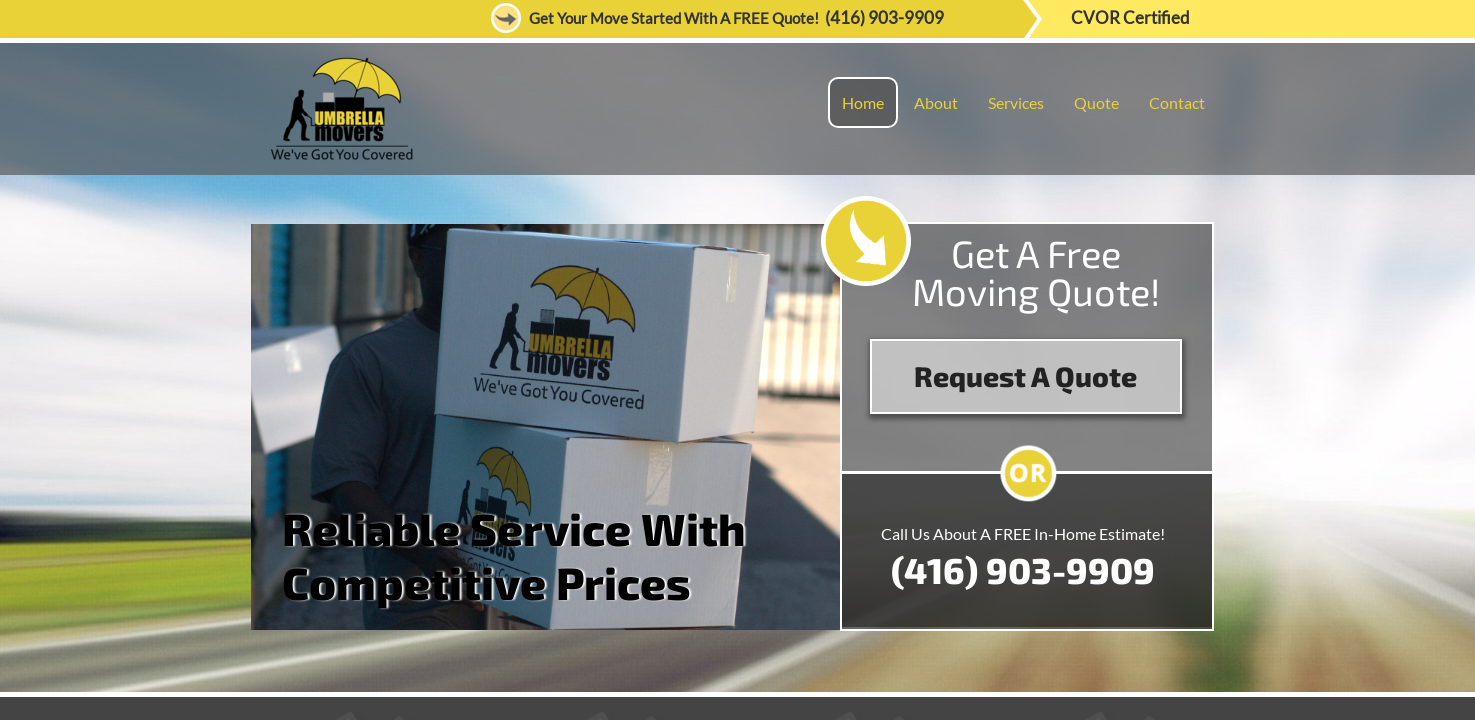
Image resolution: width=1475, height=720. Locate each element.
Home (863, 102)
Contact (1177, 102)
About (936, 102)
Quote (1096, 102)
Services (1016, 102)
